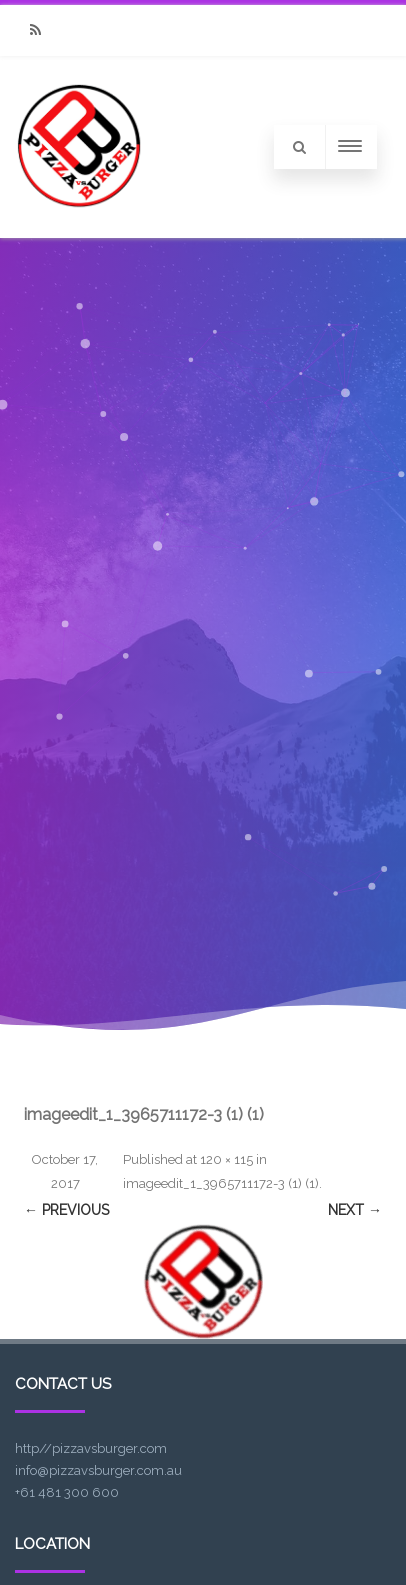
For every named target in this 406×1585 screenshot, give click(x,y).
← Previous (66, 1210)
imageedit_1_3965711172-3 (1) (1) (221, 1183)
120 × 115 (226, 1159)
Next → (355, 1210)
